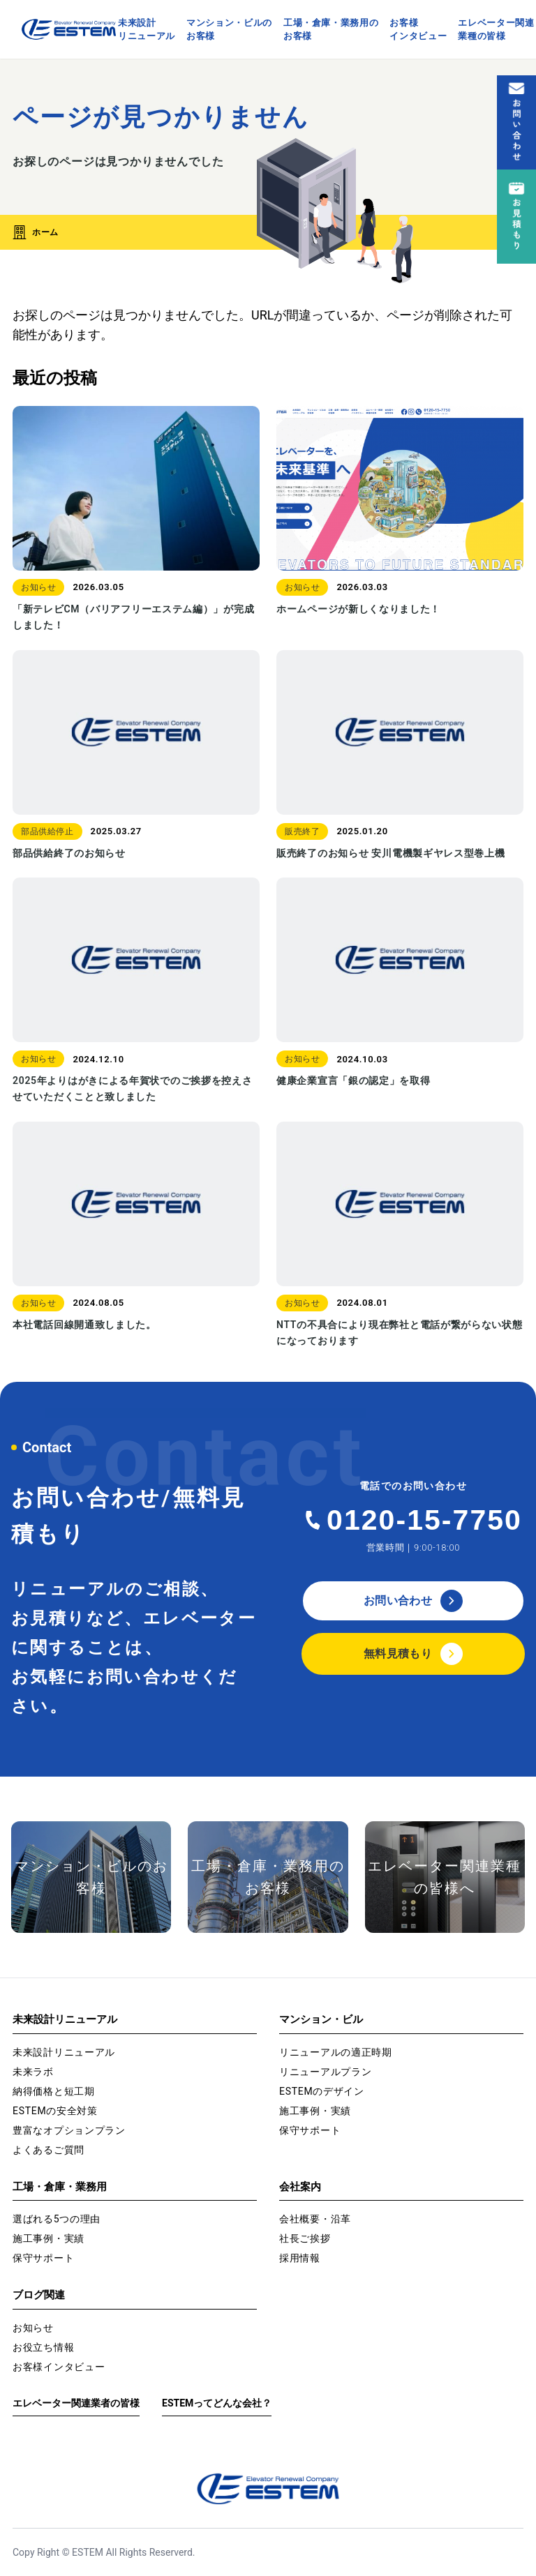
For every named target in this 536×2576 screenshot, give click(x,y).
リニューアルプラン (325, 2071)
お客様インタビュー (418, 29)
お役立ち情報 (43, 2347)
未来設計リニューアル (146, 29)
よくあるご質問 (48, 2149)
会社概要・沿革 (315, 2218)
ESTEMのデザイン (321, 2091)
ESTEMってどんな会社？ (216, 2403)
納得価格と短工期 (54, 2091)
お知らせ (33, 2327)
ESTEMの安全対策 (55, 2110)
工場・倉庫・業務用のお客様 (331, 29)
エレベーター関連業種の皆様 (496, 29)
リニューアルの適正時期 (335, 2052)
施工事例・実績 (315, 2110)
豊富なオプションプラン (69, 2130)
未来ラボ (33, 2071)
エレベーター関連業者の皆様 (76, 2403)
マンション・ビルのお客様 (229, 29)
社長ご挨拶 (305, 2238)
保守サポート (310, 2130)
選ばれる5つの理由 (56, 2218)
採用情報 (299, 2258)
